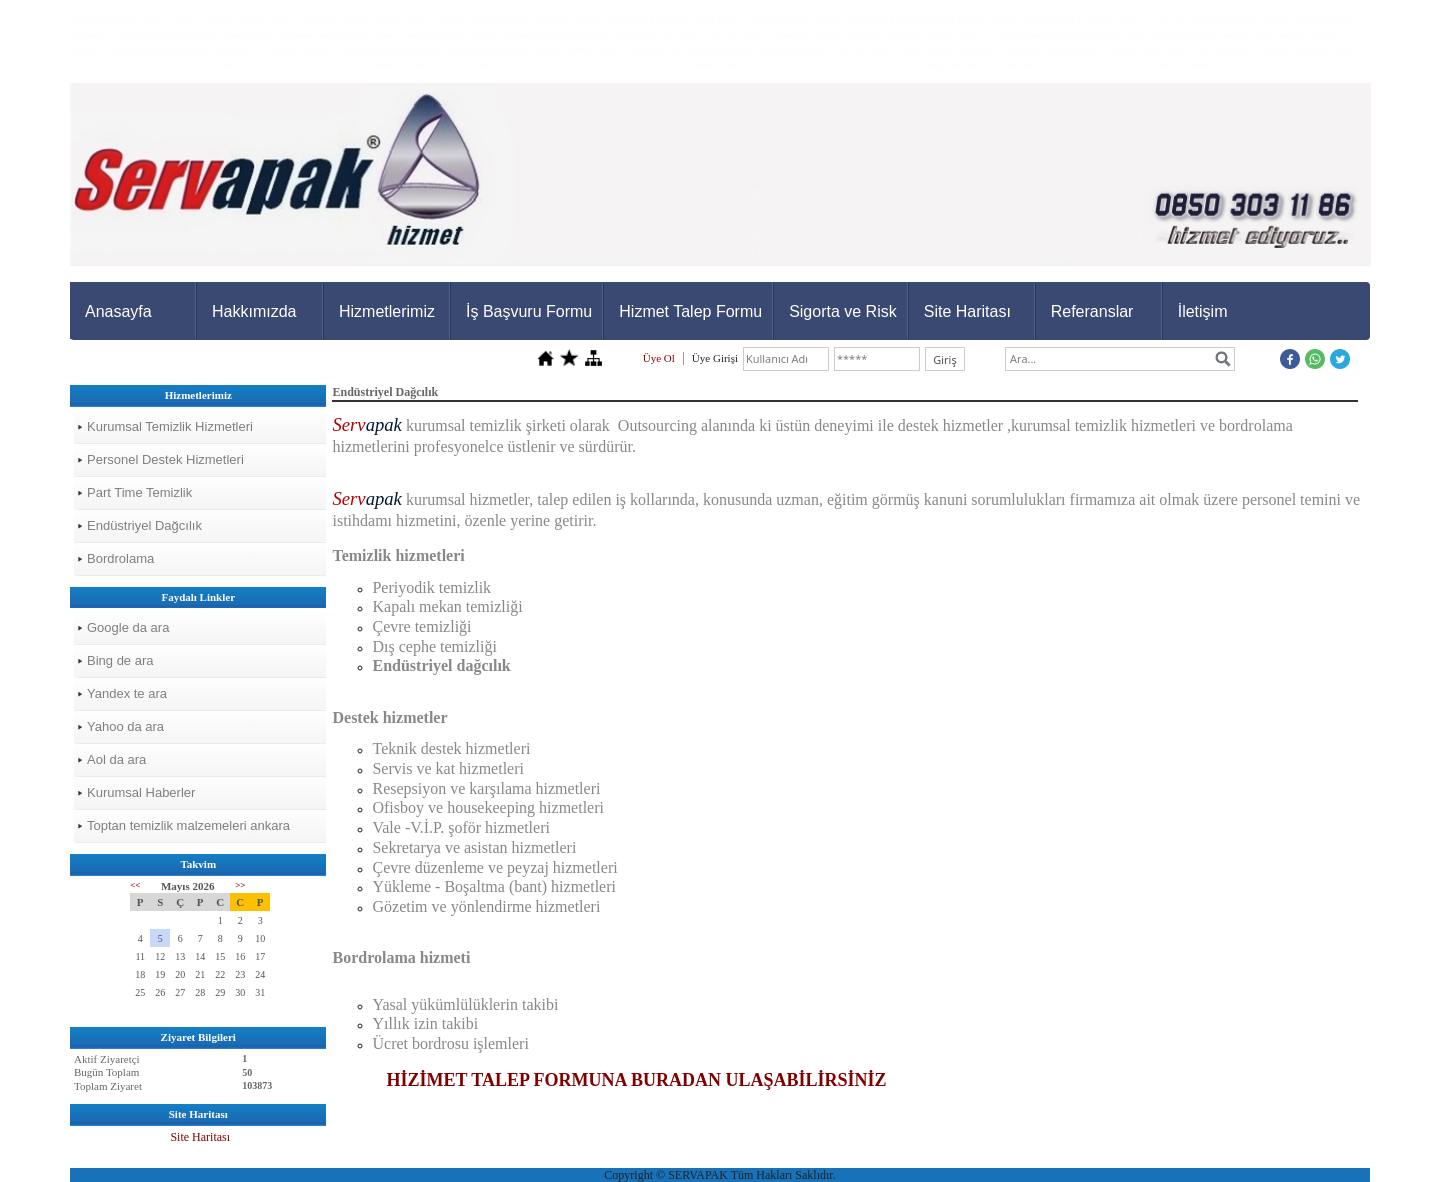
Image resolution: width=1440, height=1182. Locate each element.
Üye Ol (659, 358)
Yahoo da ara (125, 726)
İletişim (1203, 311)
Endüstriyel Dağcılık (144, 525)
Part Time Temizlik (139, 492)
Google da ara (128, 627)
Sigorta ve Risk (843, 311)
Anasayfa (118, 311)
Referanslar (1092, 311)
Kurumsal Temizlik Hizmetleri (170, 426)
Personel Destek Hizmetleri (165, 459)
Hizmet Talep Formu (690, 311)
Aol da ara (116, 759)
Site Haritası (967, 311)
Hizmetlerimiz (387, 311)
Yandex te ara (127, 693)
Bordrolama (120, 558)
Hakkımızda (254, 311)
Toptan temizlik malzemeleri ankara (188, 825)
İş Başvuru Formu (529, 311)
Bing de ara (120, 660)
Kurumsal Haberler (141, 792)
